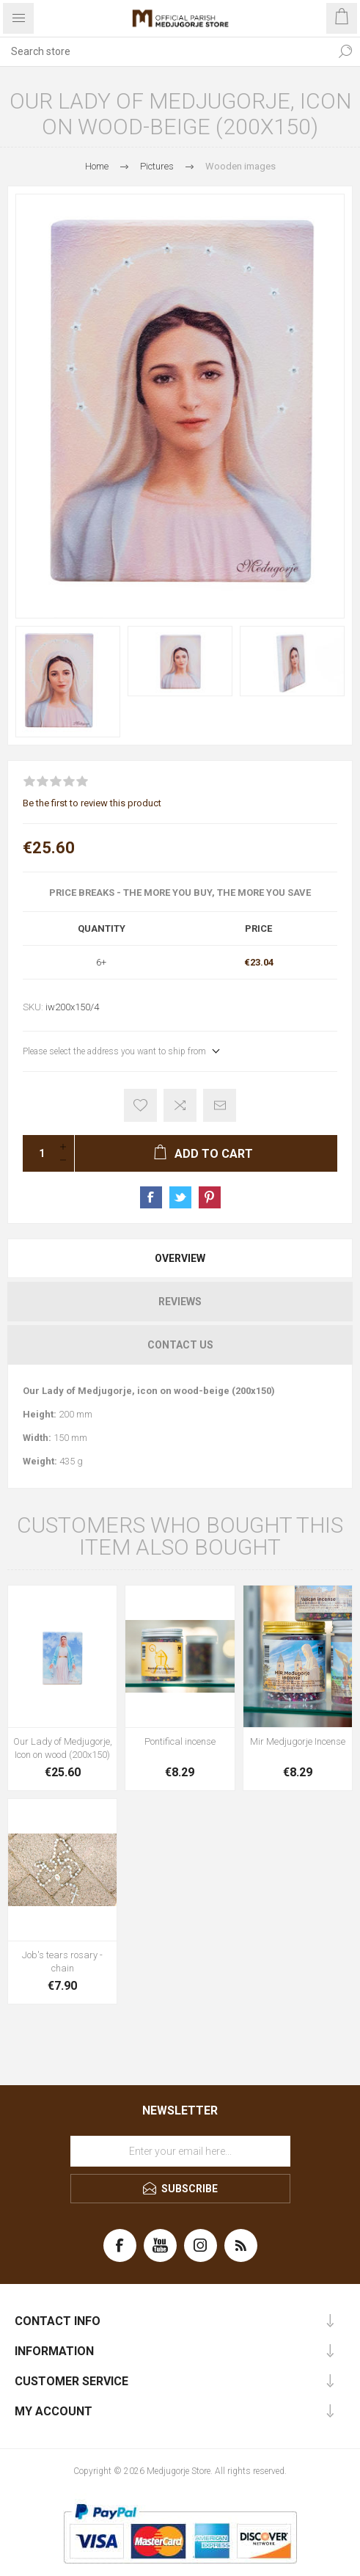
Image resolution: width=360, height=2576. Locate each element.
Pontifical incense (180, 1741)
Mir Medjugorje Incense (297, 1741)
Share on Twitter (180, 1197)
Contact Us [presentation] (180, 1345)
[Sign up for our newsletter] (180, 2151)
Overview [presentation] (180, 1258)
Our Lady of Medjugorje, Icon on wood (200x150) (62, 1748)
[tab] (180, 1258)
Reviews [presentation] (180, 1301)
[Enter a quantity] (37, 1153)
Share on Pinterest (210, 1197)
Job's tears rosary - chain (62, 1961)
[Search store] (165, 51)
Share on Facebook (151, 1197)
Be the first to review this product (92, 803)
